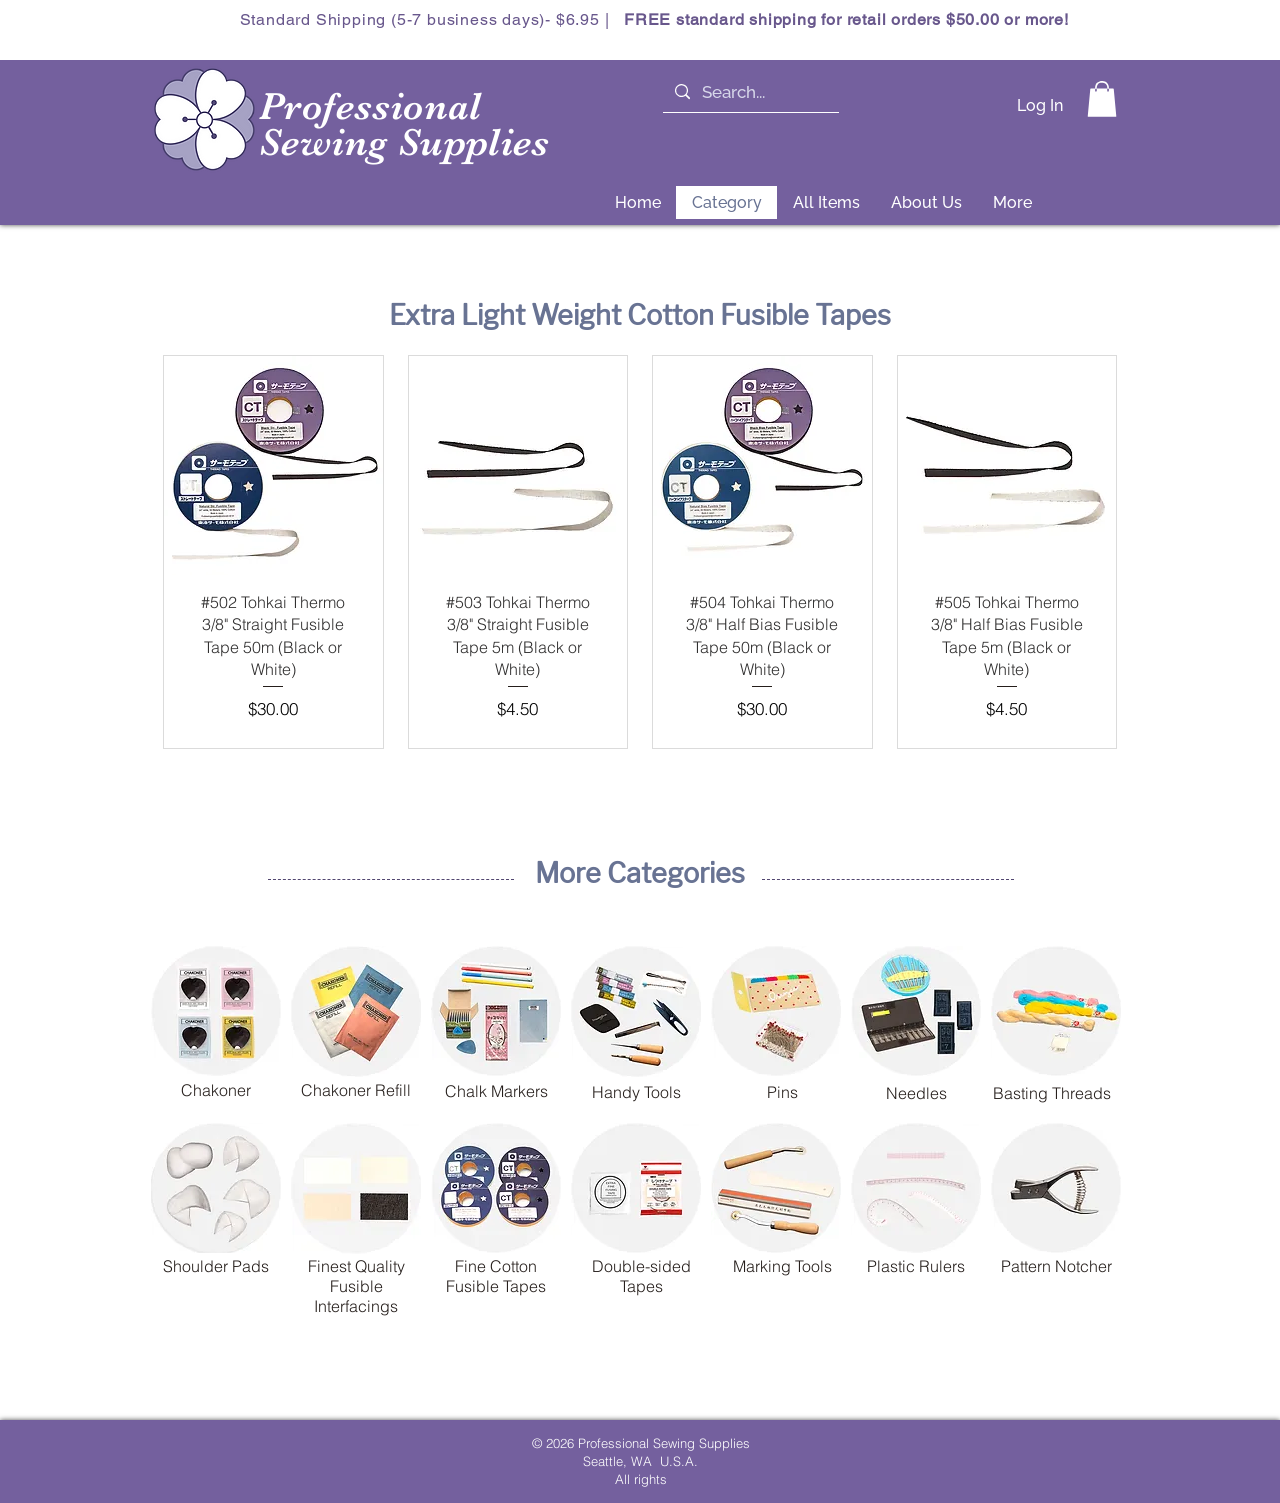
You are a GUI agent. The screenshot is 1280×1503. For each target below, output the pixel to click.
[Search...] (749, 93)
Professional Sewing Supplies (404, 124)
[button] (1102, 99)
